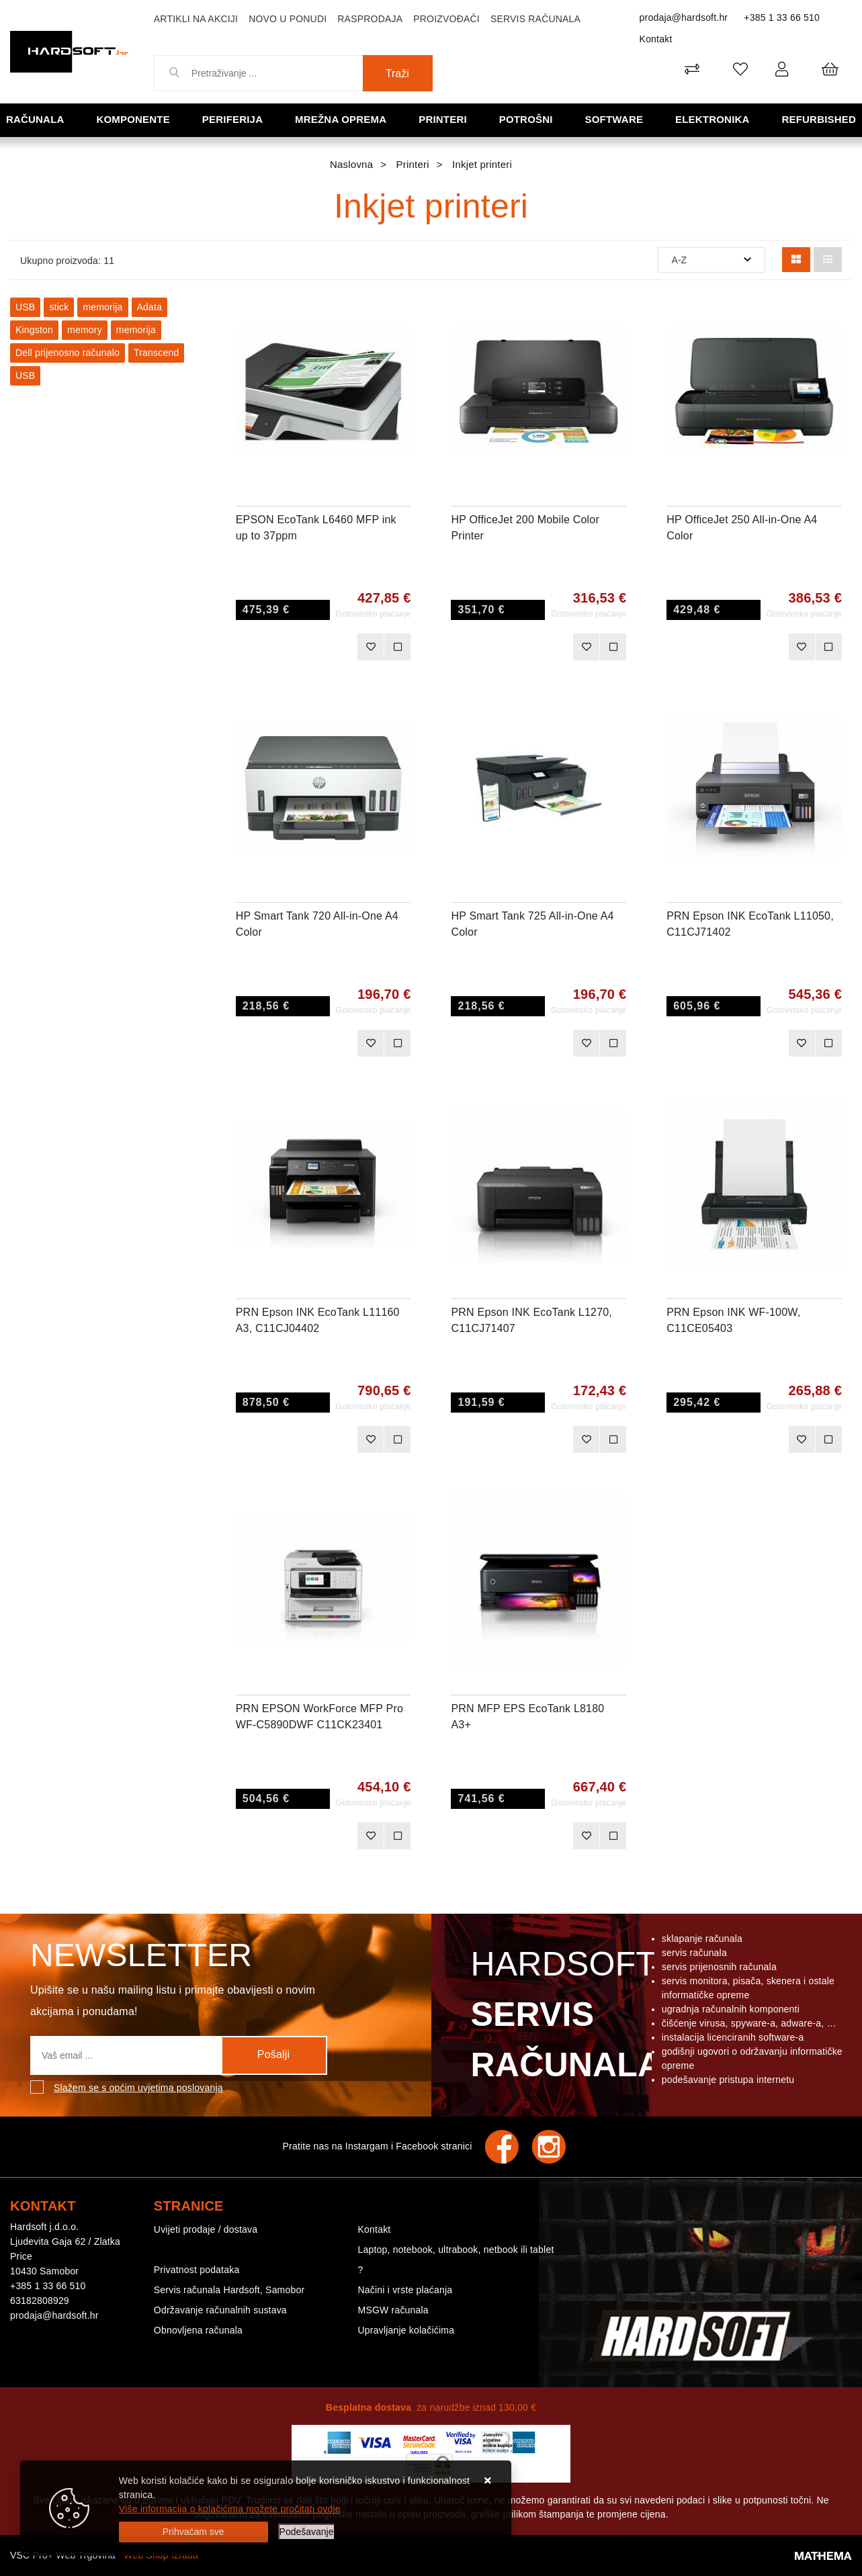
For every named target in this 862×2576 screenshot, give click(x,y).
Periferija (232, 119)
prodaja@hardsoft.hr (684, 17)
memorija (102, 307)
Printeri (443, 119)
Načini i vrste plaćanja (405, 2289)
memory (84, 329)
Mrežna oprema (340, 119)
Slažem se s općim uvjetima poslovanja (138, 2087)
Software (614, 119)
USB (25, 307)
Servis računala (535, 18)
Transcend (156, 352)
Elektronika (712, 119)
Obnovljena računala (198, 2330)
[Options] (306, 2532)
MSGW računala (393, 2310)
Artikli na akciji (196, 18)
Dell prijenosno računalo (67, 352)
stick (59, 307)
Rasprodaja (369, 18)
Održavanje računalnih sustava (220, 2310)
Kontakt (656, 39)
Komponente (133, 119)
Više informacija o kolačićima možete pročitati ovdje (230, 2508)
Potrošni (526, 119)
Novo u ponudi (288, 18)
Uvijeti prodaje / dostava (205, 2229)
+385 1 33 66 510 (782, 17)
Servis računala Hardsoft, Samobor (229, 2289)
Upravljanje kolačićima (406, 2330)
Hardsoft (564, 2017)
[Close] (193, 2532)
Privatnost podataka (197, 2269)
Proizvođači (446, 18)
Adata (150, 307)
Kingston (34, 329)
